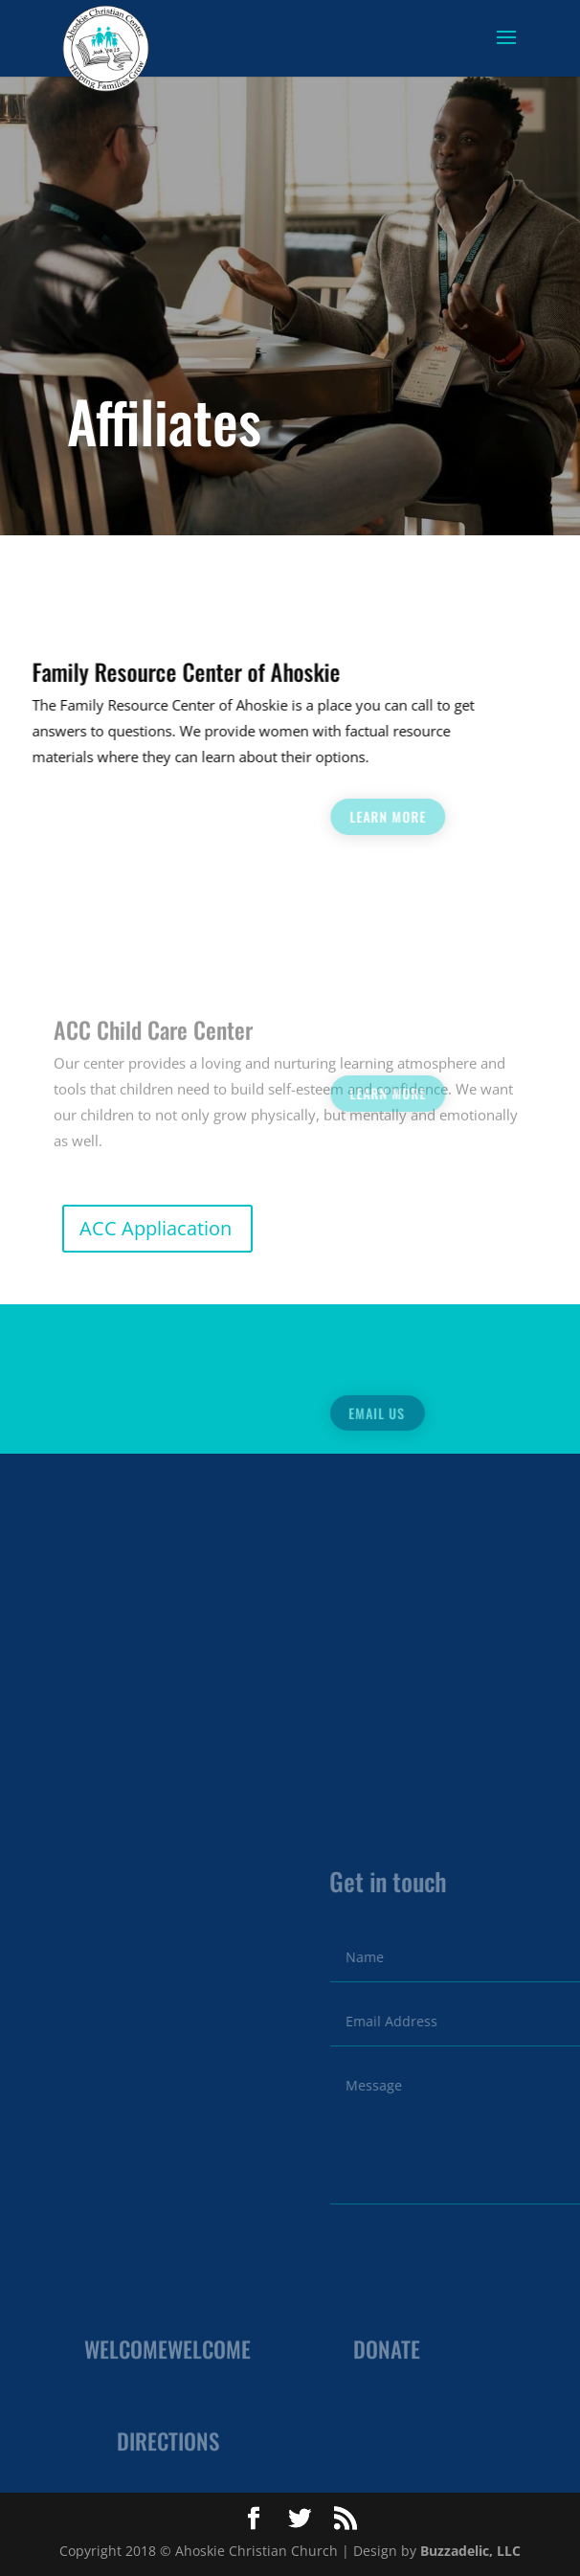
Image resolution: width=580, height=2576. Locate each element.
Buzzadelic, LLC (470, 2551)
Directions (168, 2449)
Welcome (125, 2357)
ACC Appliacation (155, 1228)
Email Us (492, 1413)
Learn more (505, 816)
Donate (386, 2357)
